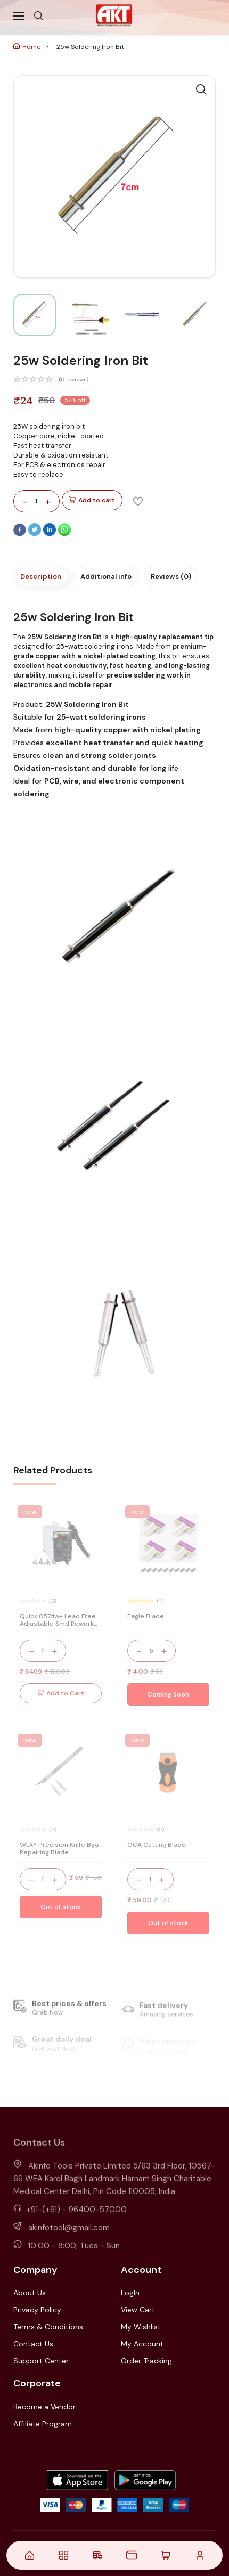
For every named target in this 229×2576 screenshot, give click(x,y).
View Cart (138, 2309)
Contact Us (33, 2344)
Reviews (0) (171, 576)
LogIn (130, 2292)
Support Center (41, 2361)
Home (26, 47)
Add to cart (92, 500)
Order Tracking (146, 2361)
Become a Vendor (44, 2406)
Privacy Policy (37, 2309)
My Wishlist (141, 2327)
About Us (29, 2292)
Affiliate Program (42, 2423)
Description (40, 576)
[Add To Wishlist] (138, 500)
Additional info (106, 576)
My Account (142, 2344)
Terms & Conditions (48, 2327)
